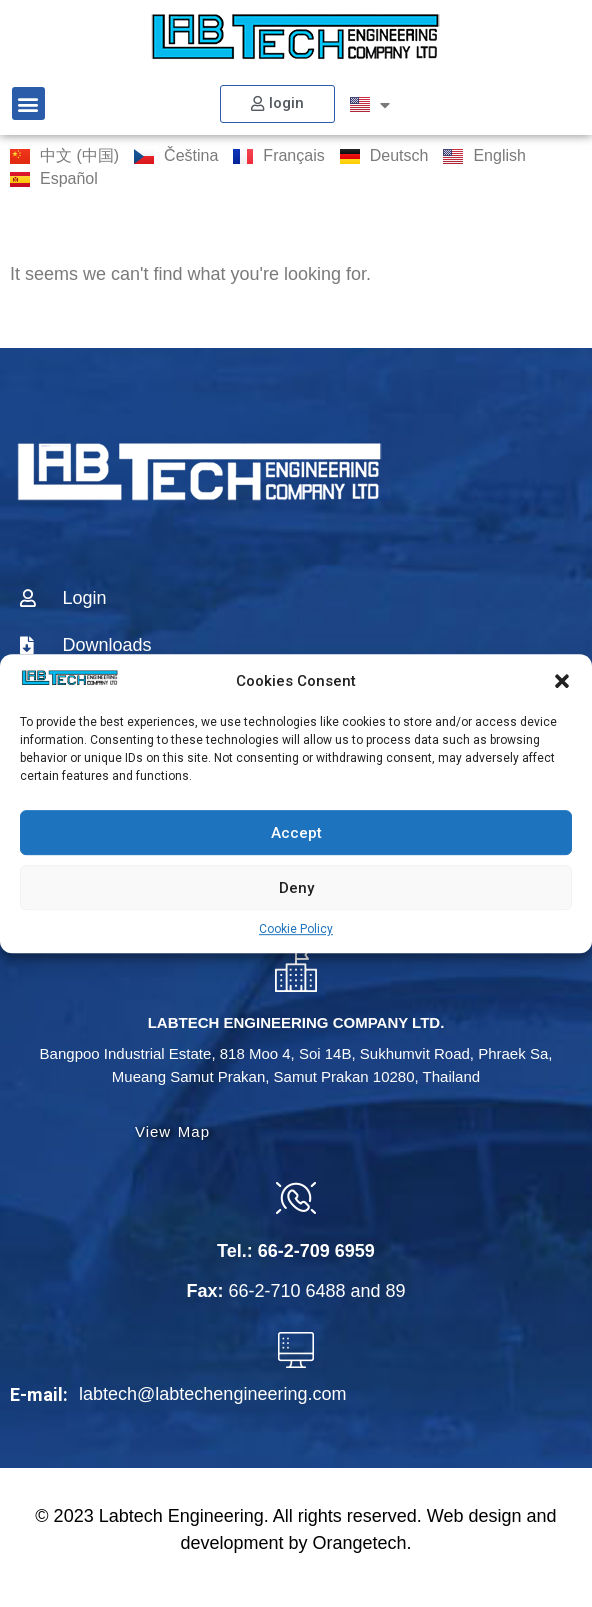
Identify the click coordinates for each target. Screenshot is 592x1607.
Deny (296, 888)
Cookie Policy (296, 929)
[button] (562, 681)
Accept (296, 833)
